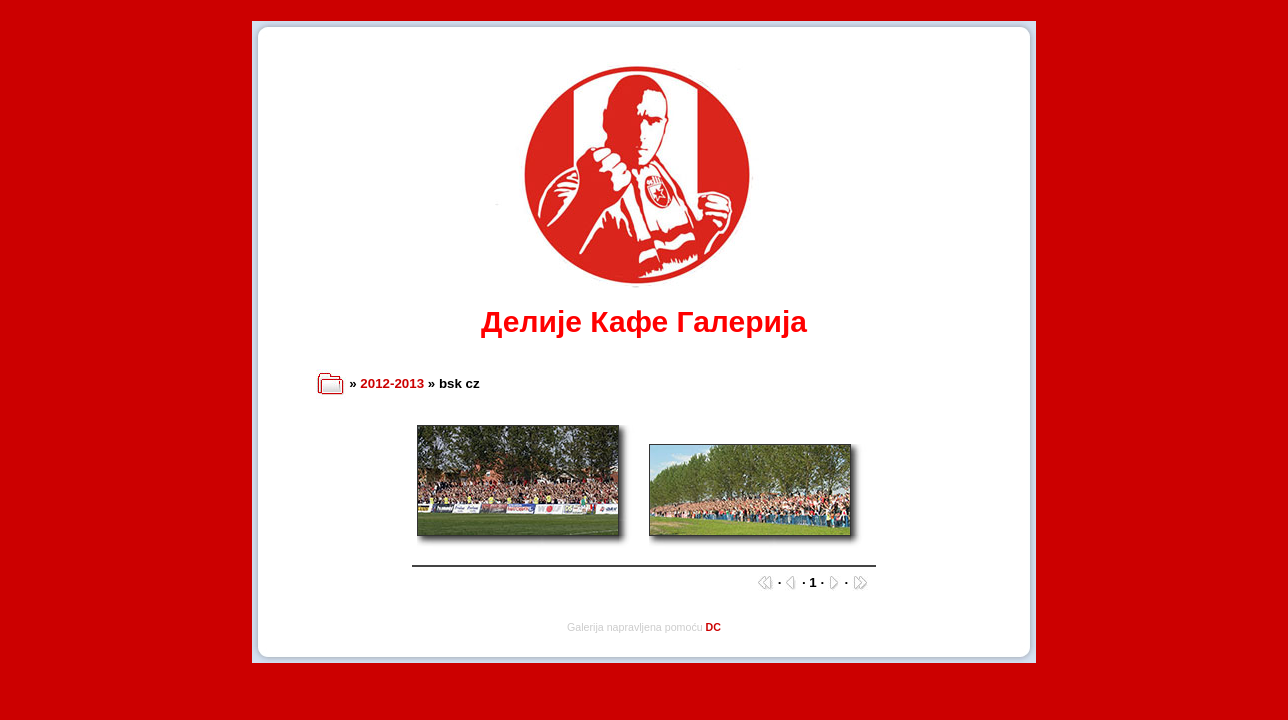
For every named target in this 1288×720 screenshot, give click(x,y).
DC (713, 627)
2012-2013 (392, 383)
